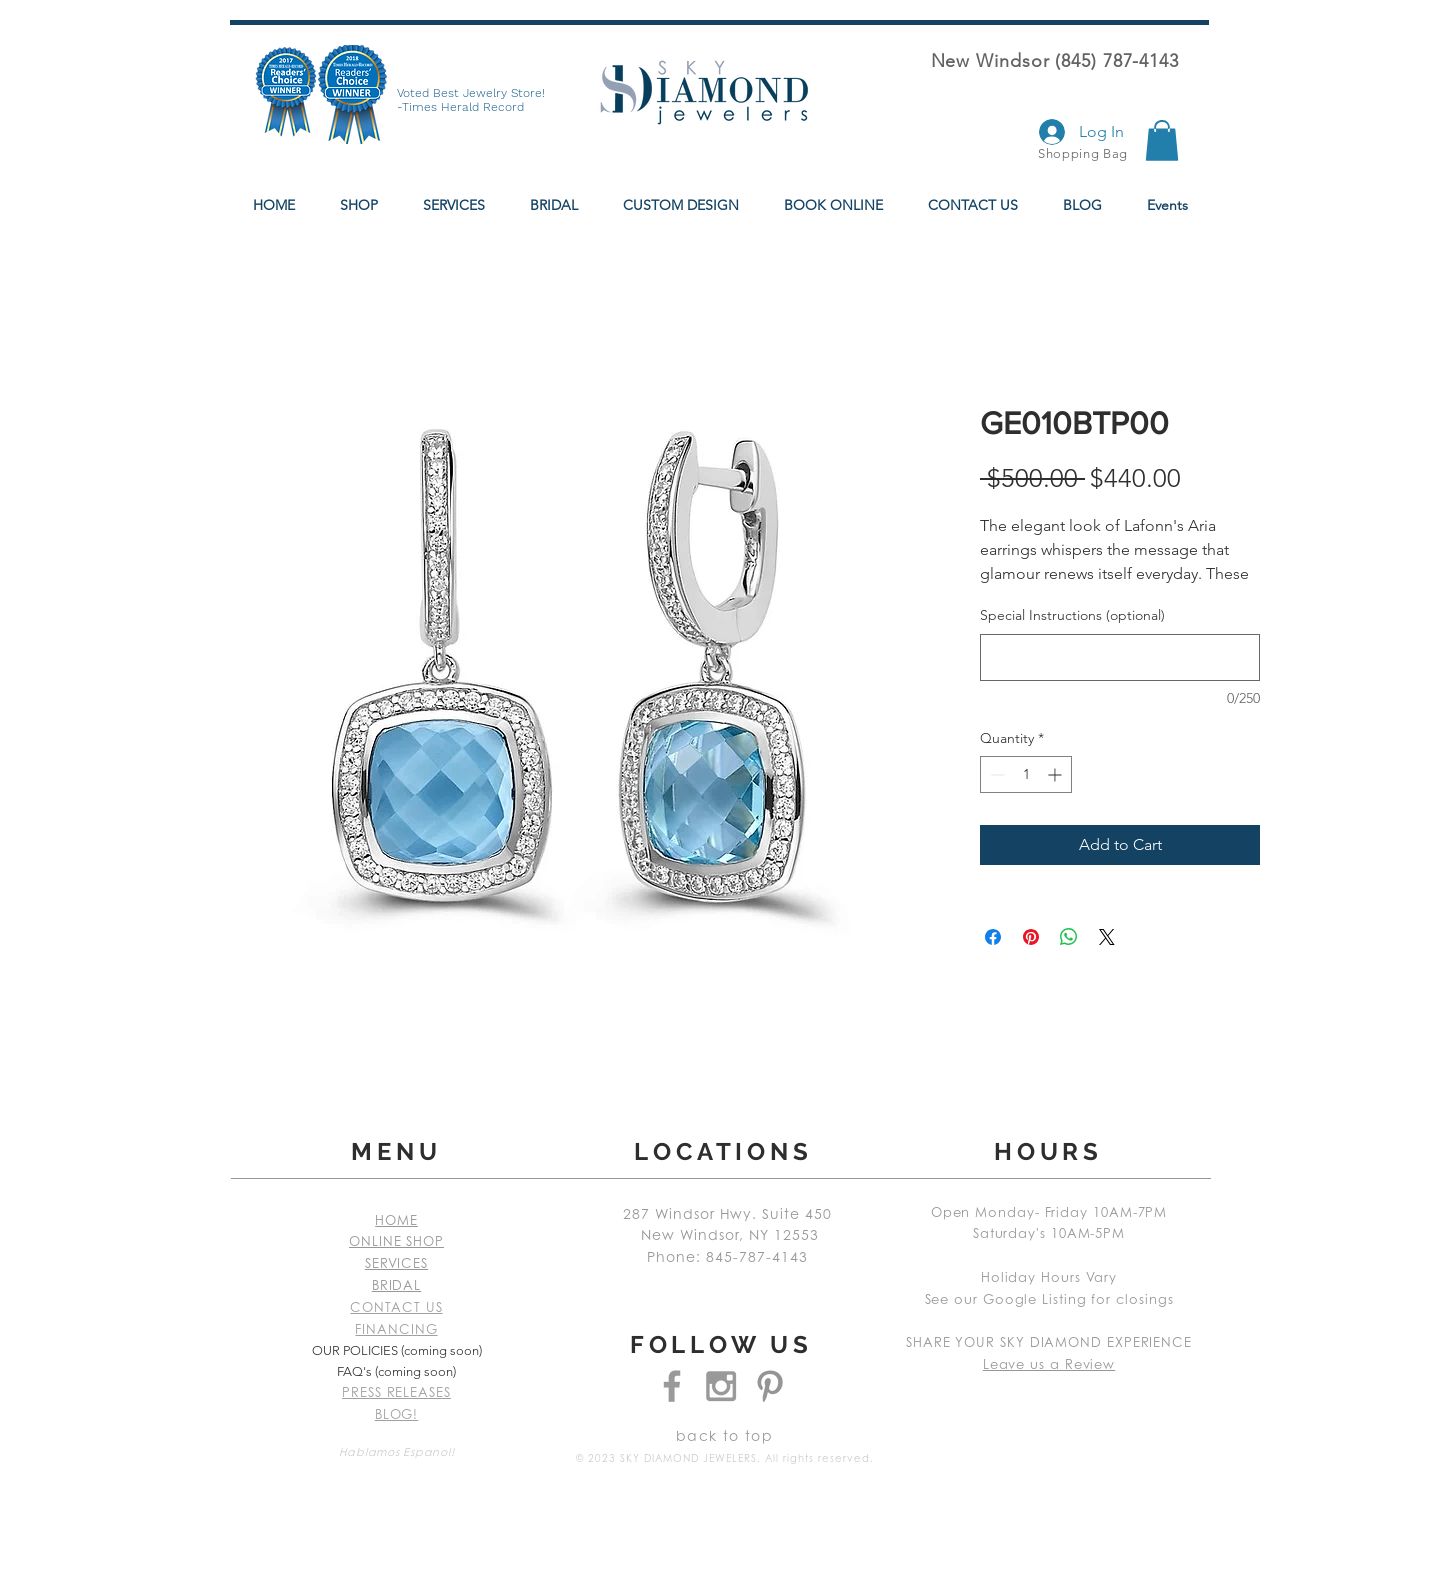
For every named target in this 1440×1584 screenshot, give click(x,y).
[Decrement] (995, 774)
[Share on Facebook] (993, 937)
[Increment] (1056, 774)
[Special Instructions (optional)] (1120, 657)
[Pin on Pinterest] (1031, 937)
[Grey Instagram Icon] (721, 1386)
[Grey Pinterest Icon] (770, 1386)
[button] (1162, 140)
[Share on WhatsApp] (1069, 937)
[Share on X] (1107, 937)
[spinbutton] (1026, 774)
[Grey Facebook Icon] (672, 1386)
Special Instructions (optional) (1072, 615)
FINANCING (396, 1330)
